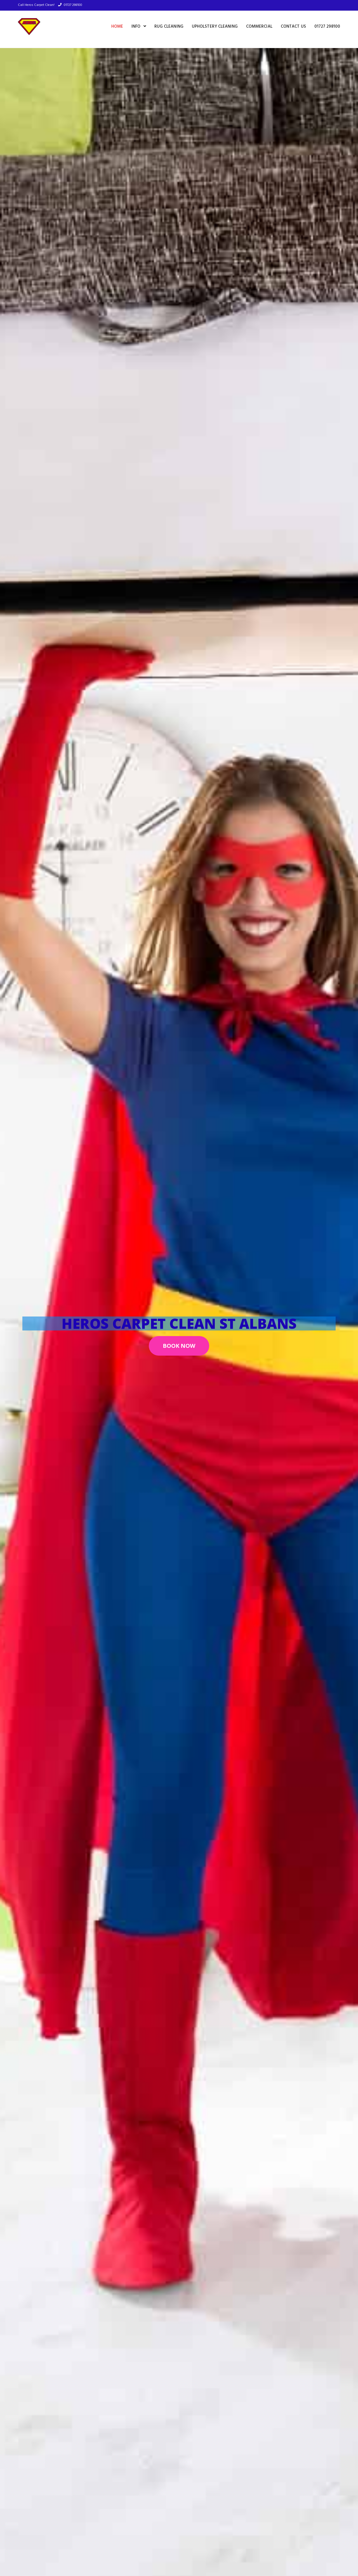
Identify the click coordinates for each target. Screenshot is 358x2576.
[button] (179, 1346)
